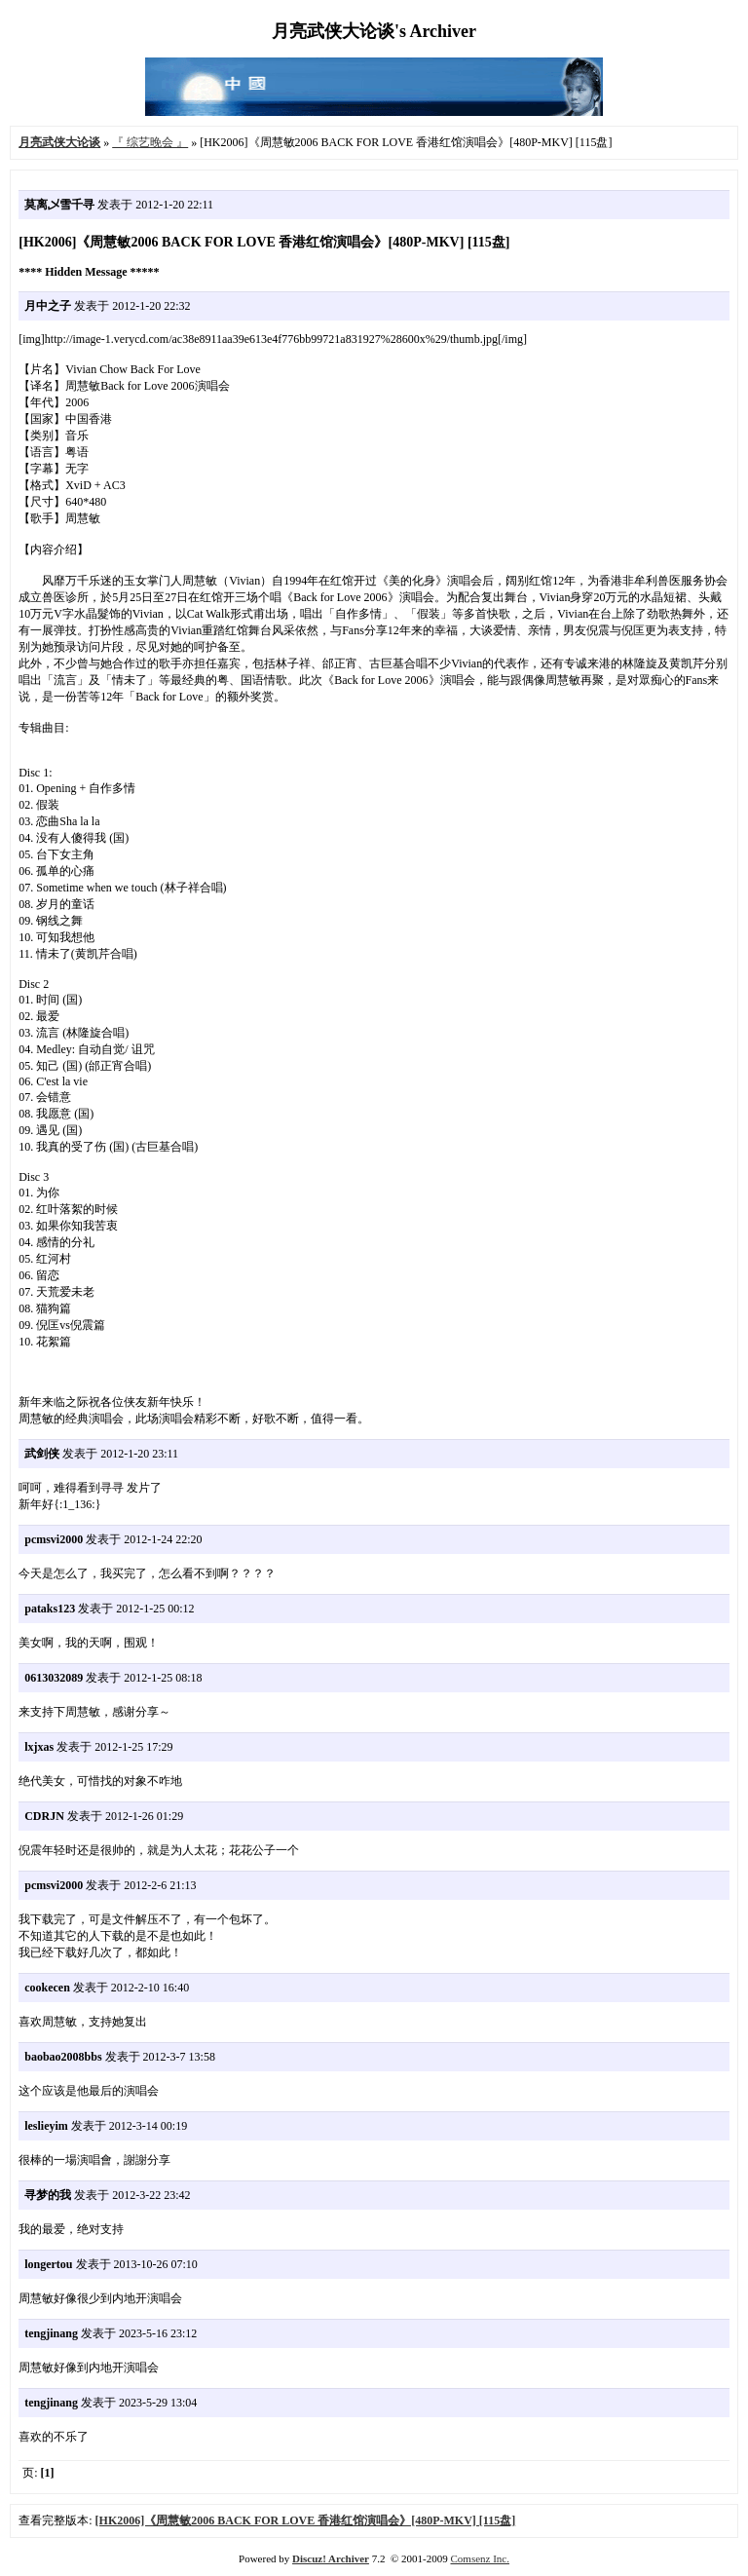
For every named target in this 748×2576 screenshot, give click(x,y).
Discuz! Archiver (330, 2558)
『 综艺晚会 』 (150, 142)
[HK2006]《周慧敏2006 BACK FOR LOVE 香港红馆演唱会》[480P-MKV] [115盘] (305, 2520)
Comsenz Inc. (479, 2558)
